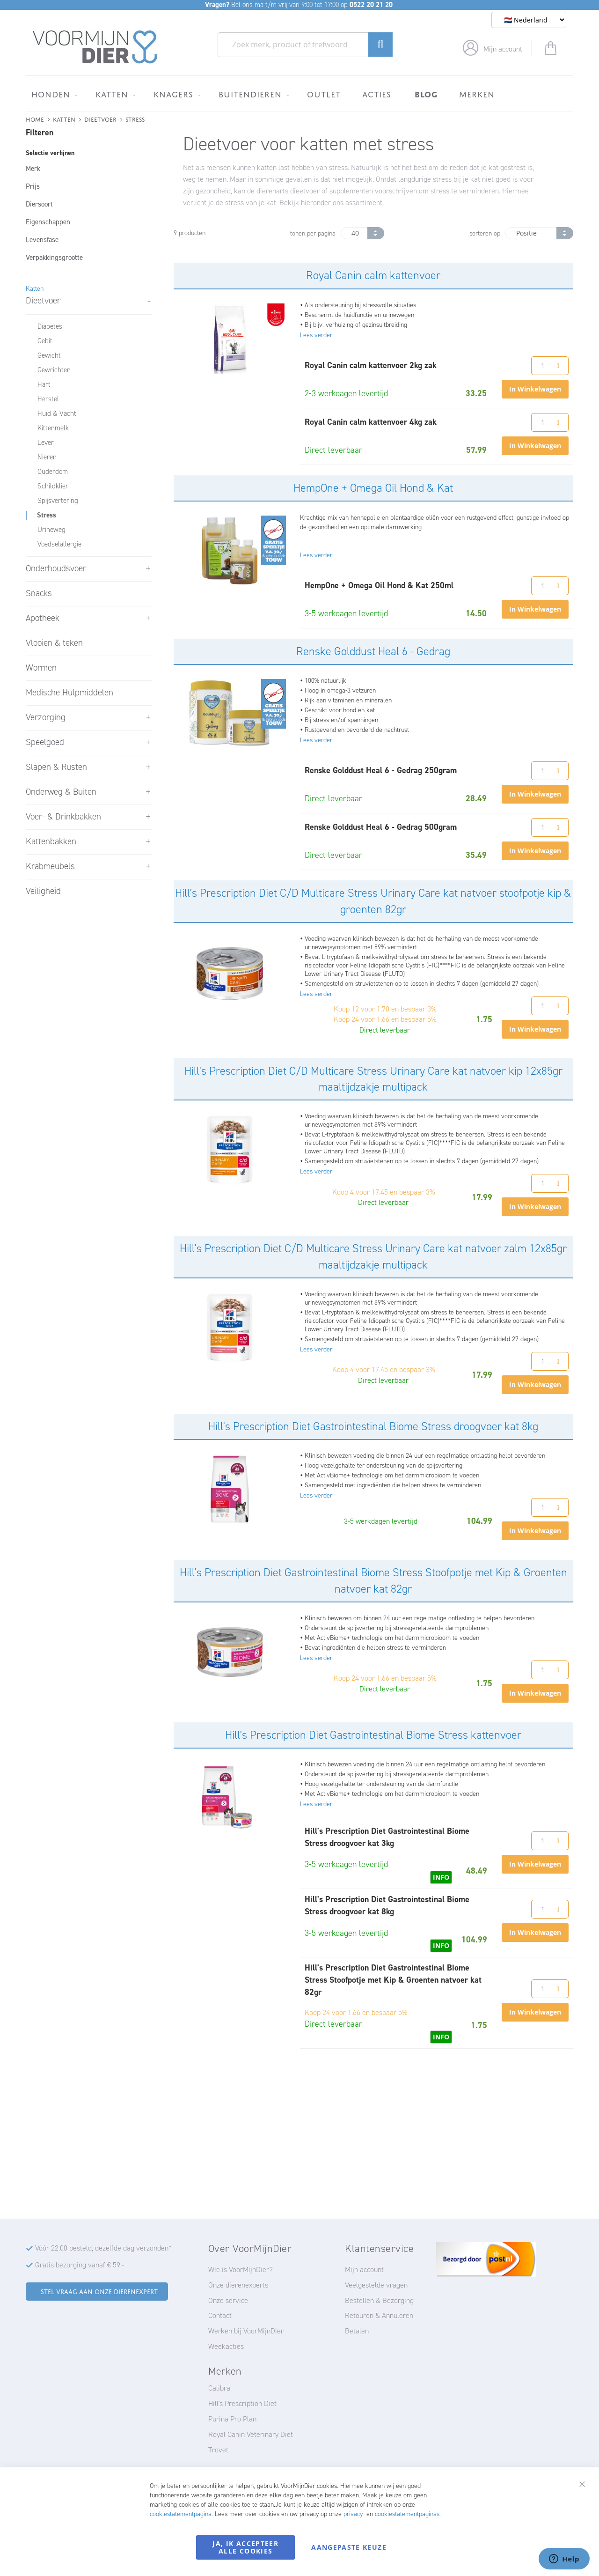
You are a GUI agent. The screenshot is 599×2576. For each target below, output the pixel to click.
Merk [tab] (33, 168)
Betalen (357, 2331)
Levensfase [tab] (42, 239)
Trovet (218, 2450)
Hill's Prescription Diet (242, 2403)
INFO (441, 1877)
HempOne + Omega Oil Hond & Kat (373, 487)
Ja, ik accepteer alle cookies (245, 2547)
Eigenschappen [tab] (48, 222)
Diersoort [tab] (39, 204)
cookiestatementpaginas (407, 2514)
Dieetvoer (100, 118)
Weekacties (226, 2346)
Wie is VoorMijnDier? (240, 2269)
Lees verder (316, 335)
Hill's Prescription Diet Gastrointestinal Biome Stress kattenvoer (373, 1734)
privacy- (354, 2514)
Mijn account (502, 49)
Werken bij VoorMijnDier (246, 2331)
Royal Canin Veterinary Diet (250, 2434)
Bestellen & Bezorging (379, 2300)
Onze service (228, 2300)
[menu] (299, 93)
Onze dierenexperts (238, 2285)
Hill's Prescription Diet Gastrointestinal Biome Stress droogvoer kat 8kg (373, 1426)
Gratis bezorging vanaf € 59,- (79, 2265)
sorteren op (484, 233)
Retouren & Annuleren (379, 2315)
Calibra (219, 2388)
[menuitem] (53, 94)
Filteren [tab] (39, 132)
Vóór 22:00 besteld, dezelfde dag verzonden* (103, 2248)
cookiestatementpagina (181, 2514)
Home (35, 118)
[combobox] (305, 44)
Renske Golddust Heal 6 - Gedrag (373, 651)
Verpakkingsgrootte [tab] (54, 257)
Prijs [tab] (33, 186)
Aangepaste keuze (349, 2547)
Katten (64, 118)
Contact (220, 2315)
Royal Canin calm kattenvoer (373, 275)
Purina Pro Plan (232, 2419)
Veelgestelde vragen (376, 2285)
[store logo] (95, 47)
